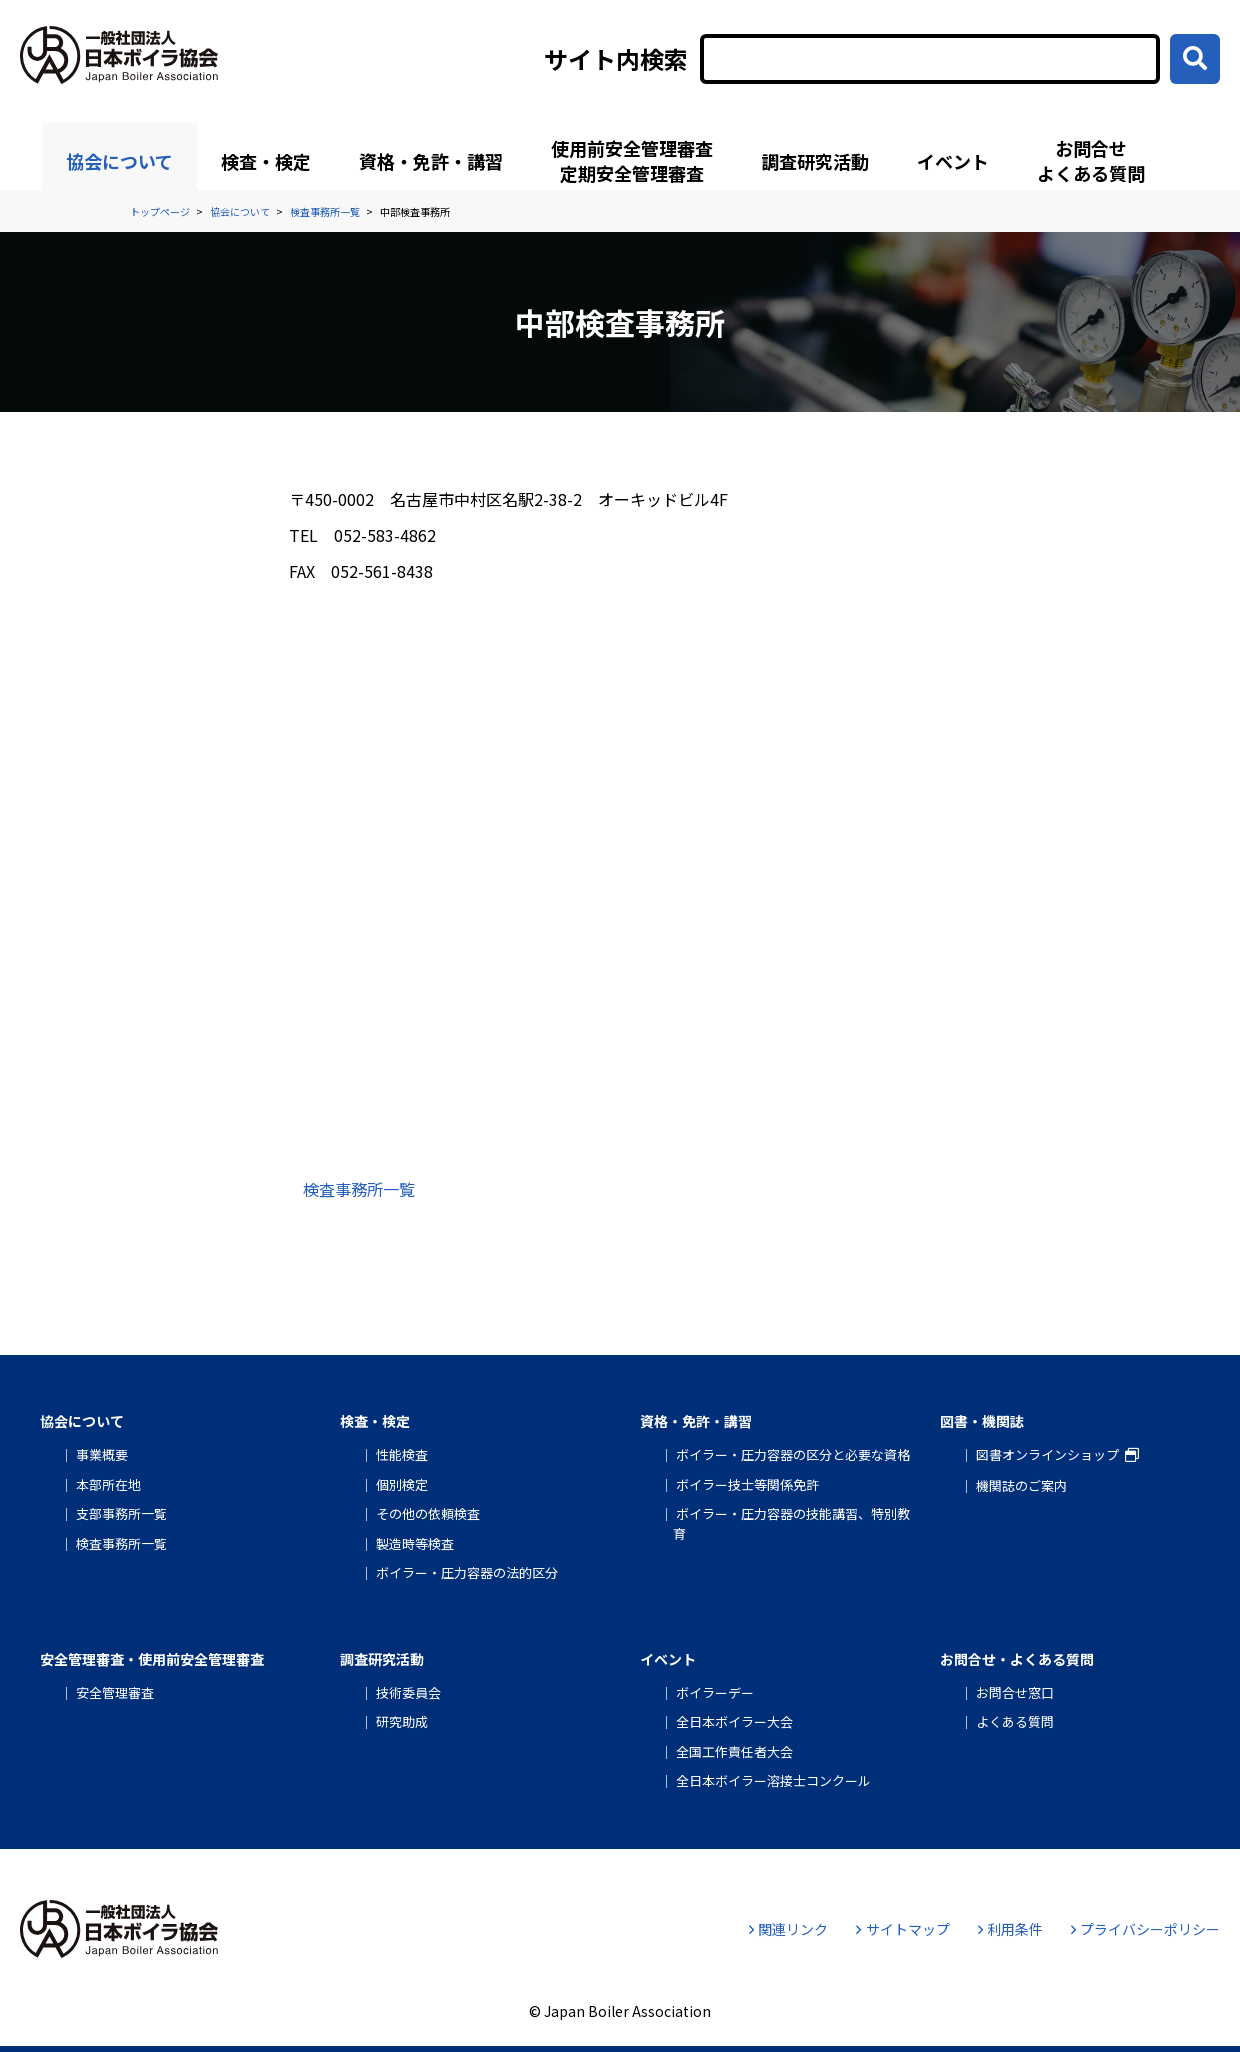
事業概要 (102, 1454)
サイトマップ (902, 1929)
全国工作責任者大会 (734, 1751)
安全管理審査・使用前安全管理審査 (152, 1659)
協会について (119, 161)
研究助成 (402, 1721)
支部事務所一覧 (121, 1513)
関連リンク (788, 1929)
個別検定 (402, 1484)
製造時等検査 (415, 1543)
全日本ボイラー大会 (734, 1721)
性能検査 (402, 1454)
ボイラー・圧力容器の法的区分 (467, 1572)
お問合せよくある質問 (1091, 160)
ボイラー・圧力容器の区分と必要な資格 (793, 1454)
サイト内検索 (616, 59)
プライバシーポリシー (1145, 1929)
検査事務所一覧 (359, 1189)
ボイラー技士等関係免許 (747, 1484)
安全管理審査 (115, 1692)
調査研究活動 (815, 161)
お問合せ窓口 (1015, 1692)
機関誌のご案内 (1021, 1485)
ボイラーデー (715, 1692)
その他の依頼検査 (428, 1513)
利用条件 (1010, 1929)
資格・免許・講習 (431, 161)
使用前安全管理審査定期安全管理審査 (632, 160)
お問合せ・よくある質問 (1017, 1659)
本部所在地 (108, 1484)
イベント (953, 161)
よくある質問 (1015, 1721)
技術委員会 (408, 1692)
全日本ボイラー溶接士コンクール (773, 1780)
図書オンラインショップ (1047, 1454)
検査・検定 (266, 161)
